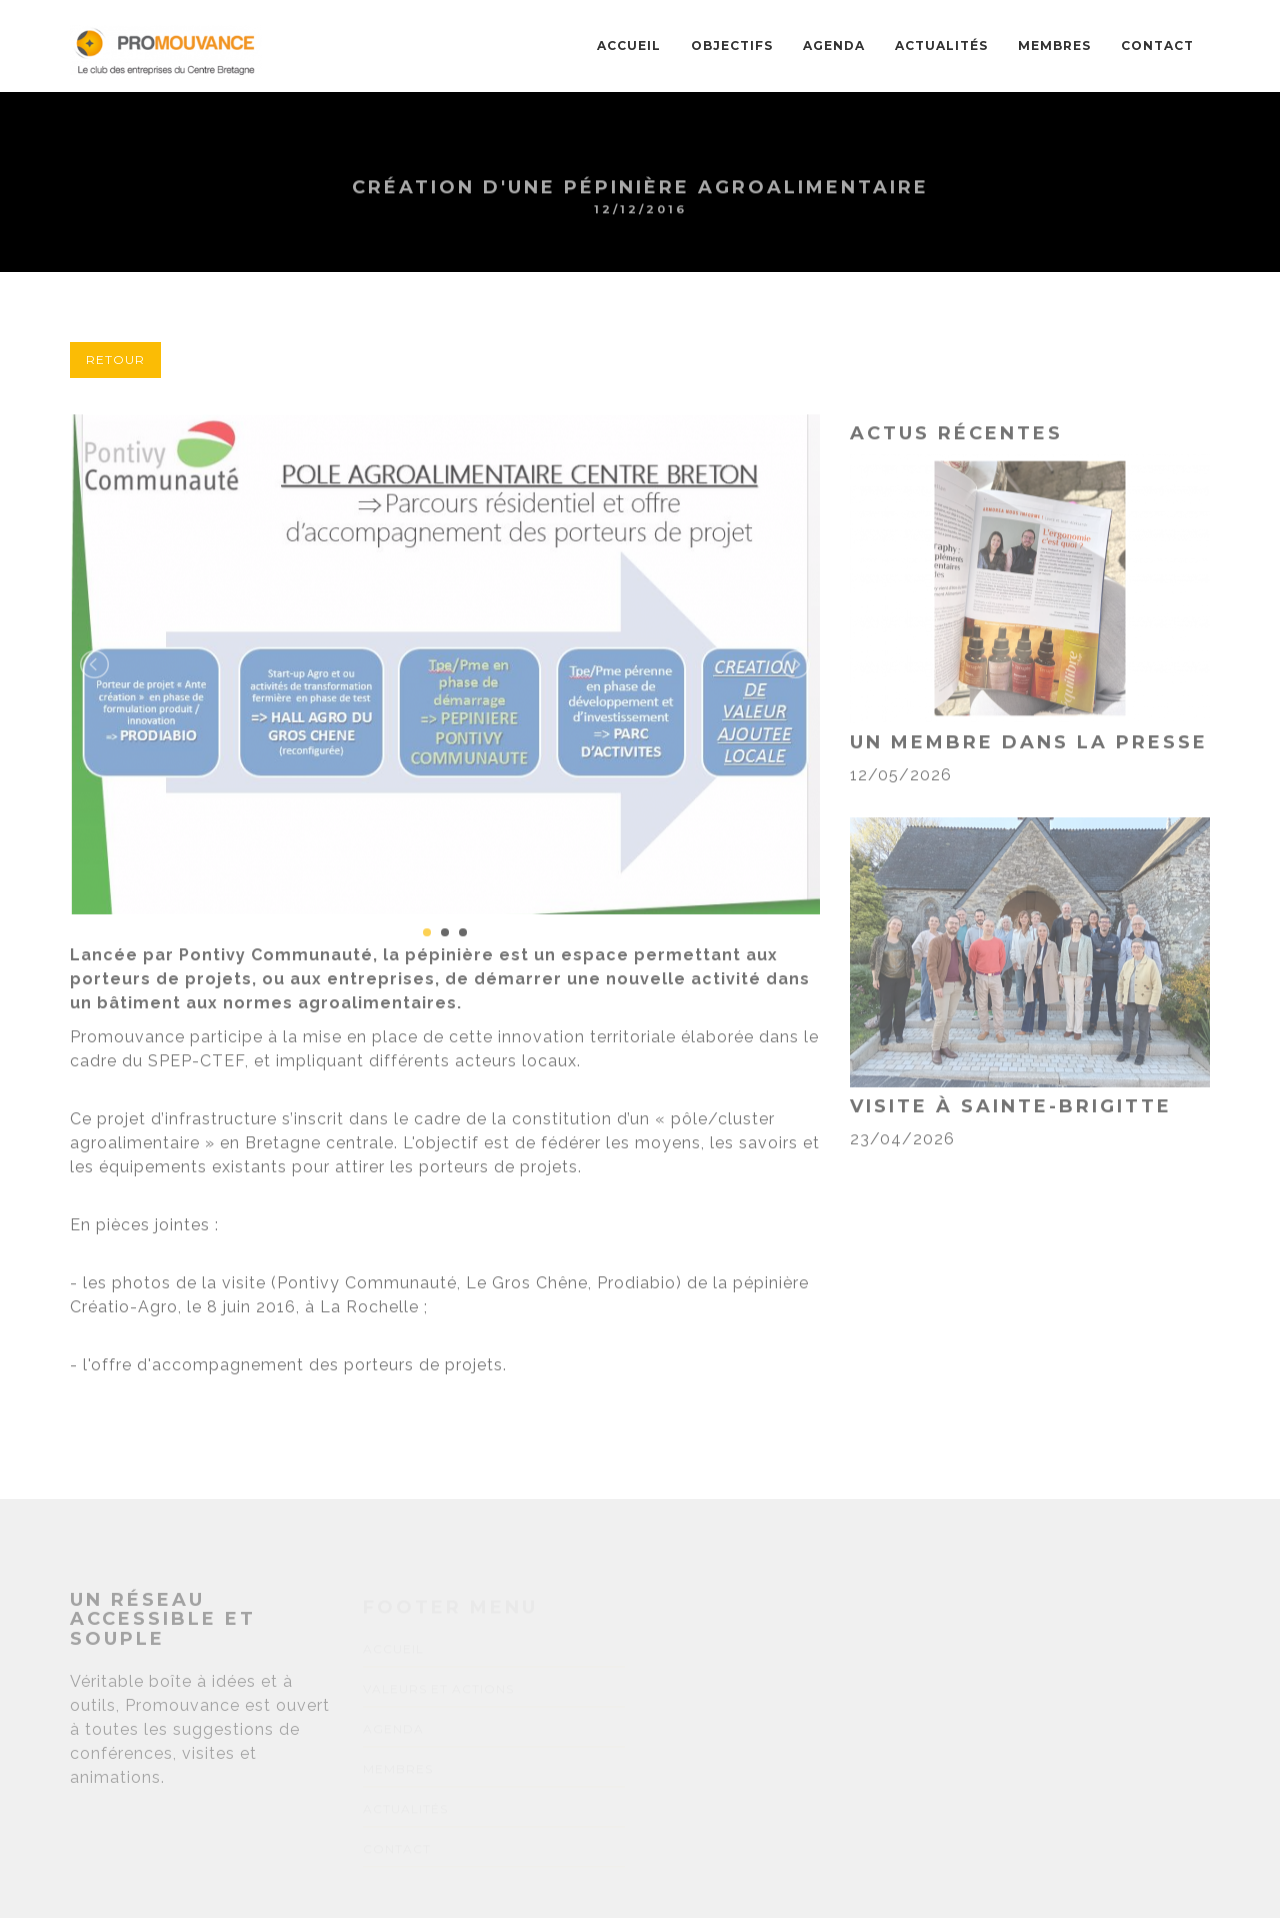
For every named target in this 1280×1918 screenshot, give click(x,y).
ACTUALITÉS (941, 45)
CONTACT (1157, 45)
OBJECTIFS (732, 45)
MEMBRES (1054, 45)
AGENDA (834, 45)
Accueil (629, 45)
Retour (115, 359)
